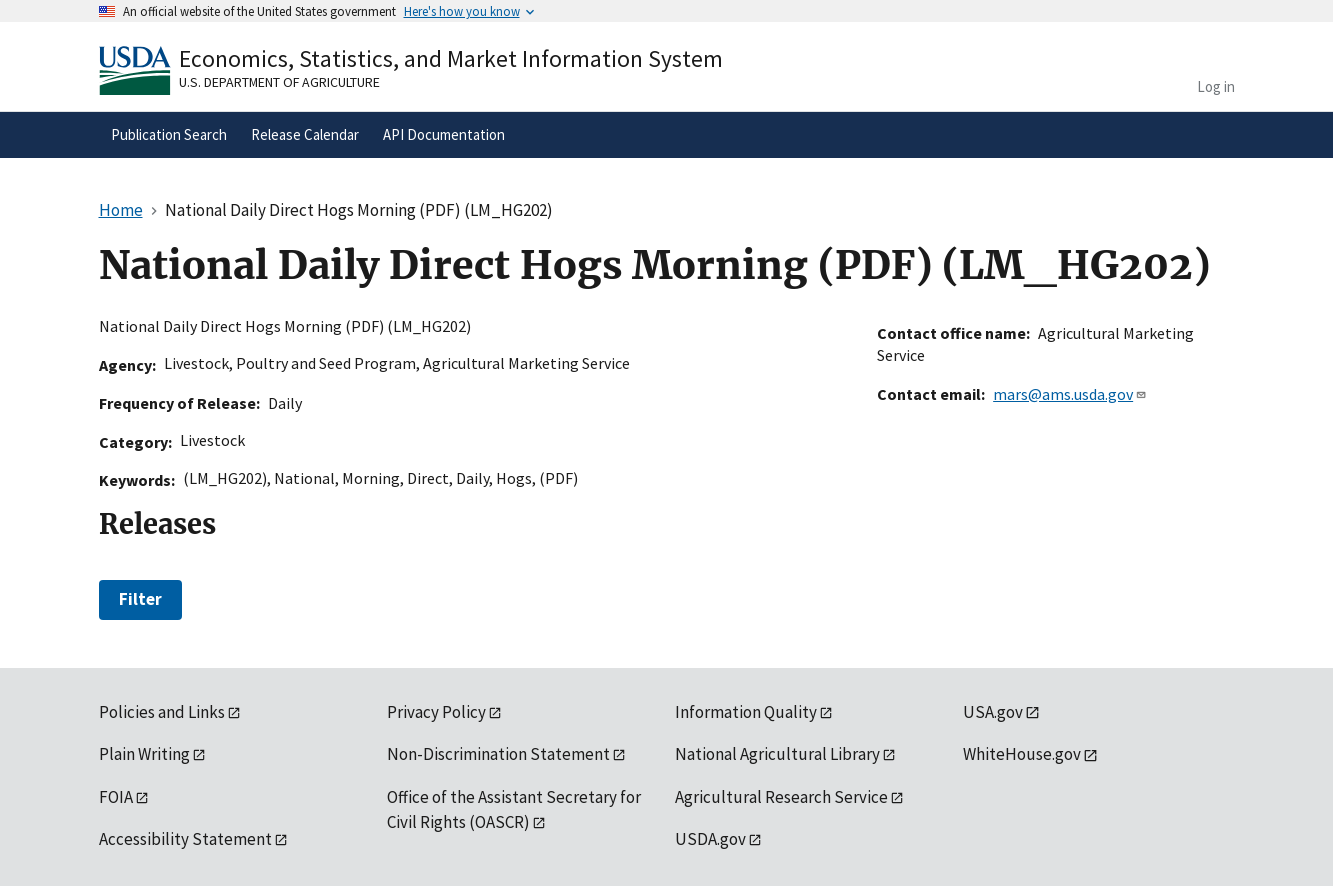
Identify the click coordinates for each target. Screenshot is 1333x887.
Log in (1216, 86)
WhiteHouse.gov (1022, 754)
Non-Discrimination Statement (498, 754)
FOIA (116, 797)
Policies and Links (162, 712)
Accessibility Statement (185, 839)
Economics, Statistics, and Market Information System (451, 58)
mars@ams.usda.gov (1070, 394)
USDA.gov (710, 839)
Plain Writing (144, 754)
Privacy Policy (436, 712)
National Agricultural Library (777, 754)
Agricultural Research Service (781, 797)
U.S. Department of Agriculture (279, 82)
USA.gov (993, 712)
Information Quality (746, 712)
